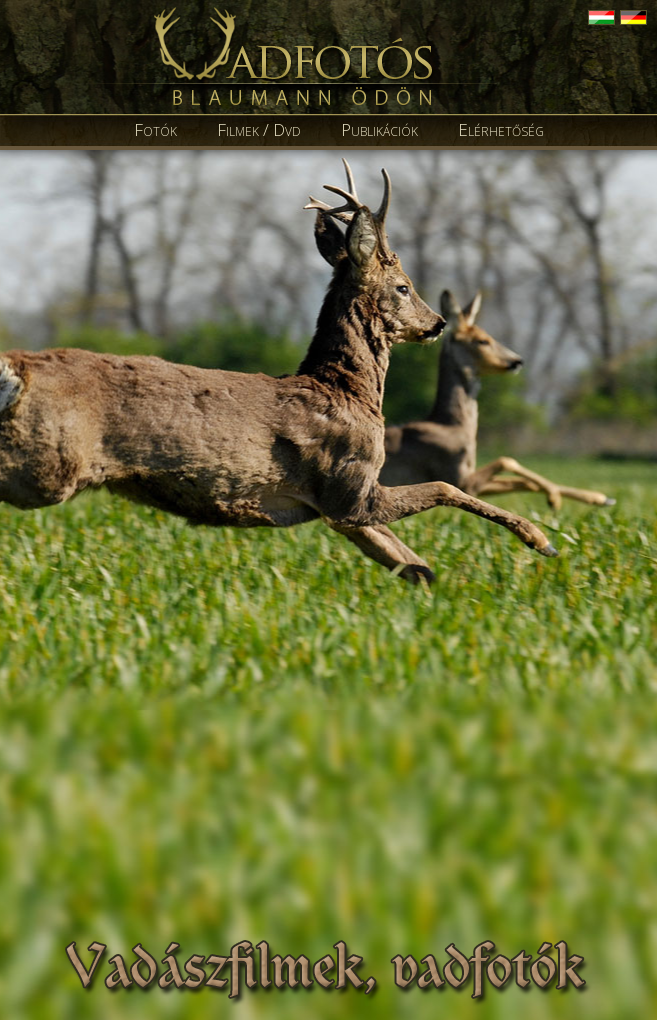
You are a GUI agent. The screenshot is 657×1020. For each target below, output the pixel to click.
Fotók (155, 129)
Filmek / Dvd (259, 129)
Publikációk (379, 129)
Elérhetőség (501, 129)
